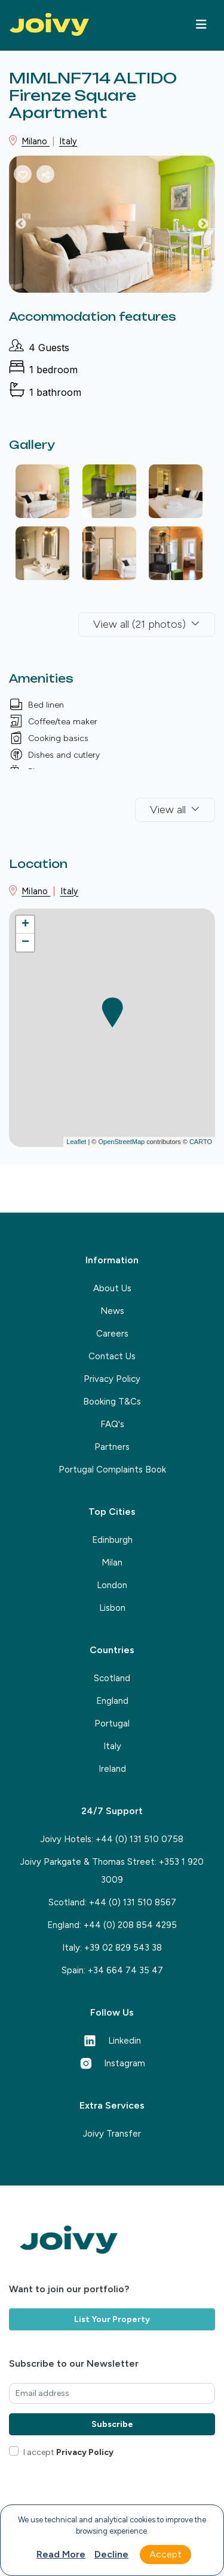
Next (212, 227)
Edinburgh (112, 1540)
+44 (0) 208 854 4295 (130, 1925)
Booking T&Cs (112, 1401)
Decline (111, 2554)
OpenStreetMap (121, 1141)
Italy (68, 141)
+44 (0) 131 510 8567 (132, 1902)
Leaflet (76, 1141)
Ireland (112, 1768)
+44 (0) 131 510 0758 (139, 1839)
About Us (112, 1288)
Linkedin (112, 2040)
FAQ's (112, 1424)
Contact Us (112, 1356)
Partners (112, 1447)
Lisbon (112, 1607)
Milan (112, 1562)
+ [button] (25, 925)
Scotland (112, 1678)
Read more (60, 2554)
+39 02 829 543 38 (123, 1947)
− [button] (25, 942)
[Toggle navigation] (201, 24)
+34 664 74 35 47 (125, 1970)
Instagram (112, 2063)
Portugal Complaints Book (112, 1469)
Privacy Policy (112, 1379)
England (112, 1700)
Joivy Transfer (112, 2133)
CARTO (200, 1141)
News (112, 1311)
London (112, 1585)
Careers (112, 1333)
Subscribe (112, 2424)
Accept (165, 2554)
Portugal (112, 1723)
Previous (30, 227)
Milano (36, 141)
